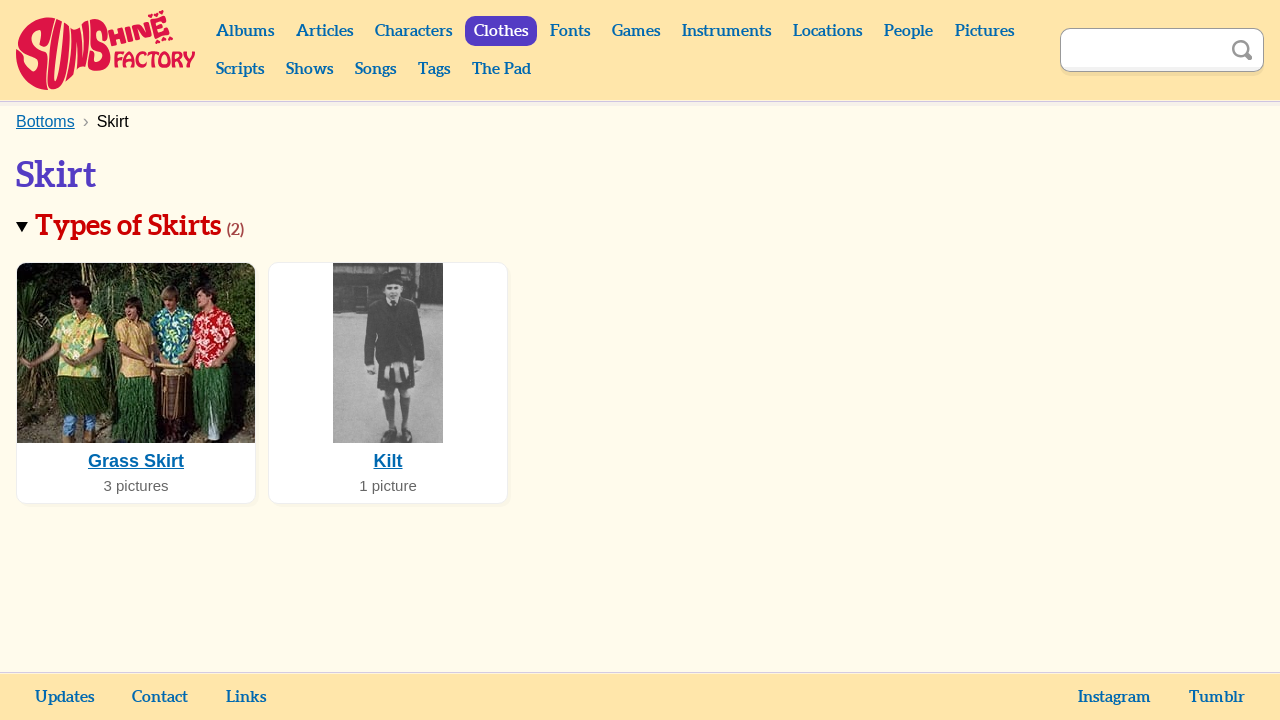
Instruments (726, 31)
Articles (324, 31)
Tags (434, 69)
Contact (160, 697)
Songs (375, 69)
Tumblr (1217, 697)
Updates (64, 697)
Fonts (570, 31)
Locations (827, 31)
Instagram (1114, 697)
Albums (245, 31)
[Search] (1140, 50)
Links (246, 697)
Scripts (240, 69)
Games (636, 31)
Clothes (501, 31)
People (908, 31)
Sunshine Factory (106, 50)
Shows (309, 69)
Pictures (984, 31)
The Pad (501, 69)
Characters (413, 31)
